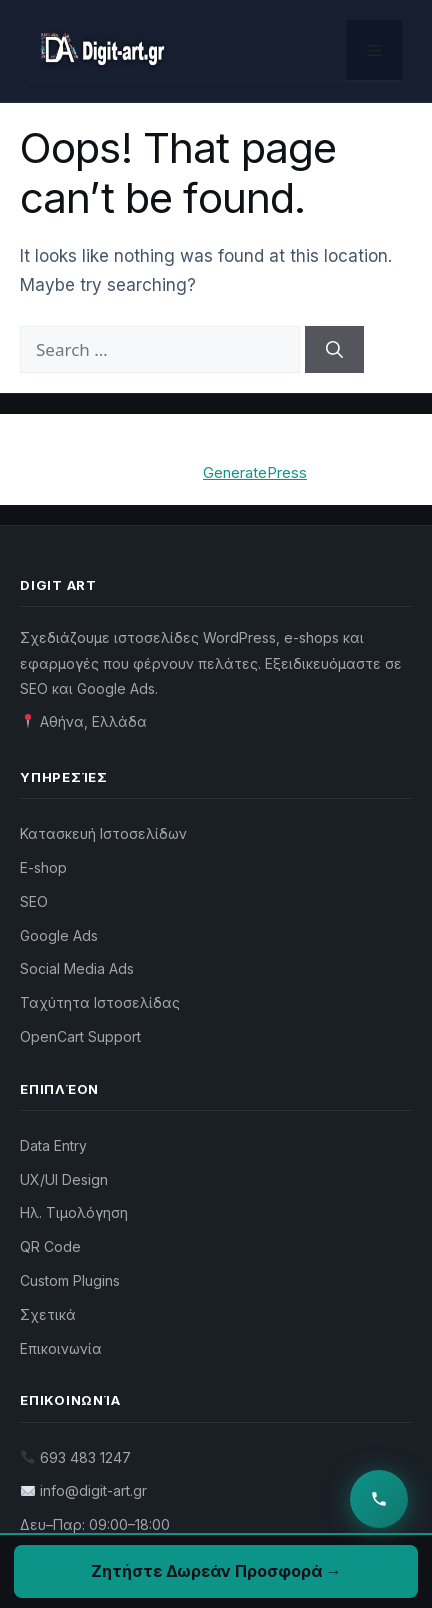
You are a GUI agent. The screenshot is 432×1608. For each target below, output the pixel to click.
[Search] (334, 350)
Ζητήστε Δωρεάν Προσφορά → (216, 1571)
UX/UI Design (64, 1179)
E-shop (43, 867)
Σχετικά (48, 1314)
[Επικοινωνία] (379, 1499)
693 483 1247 (85, 1457)
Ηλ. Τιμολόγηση (74, 1212)
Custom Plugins (70, 1280)
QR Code (50, 1246)
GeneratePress (255, 472)
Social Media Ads (77, 968)
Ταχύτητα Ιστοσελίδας (100, 1002)
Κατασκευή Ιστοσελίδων (103, 833)
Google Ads (59, 935)
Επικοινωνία (61, 1348)
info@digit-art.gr (93, 1490)
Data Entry (53, 1145)
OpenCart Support (80, 1036)
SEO (34, 901)
